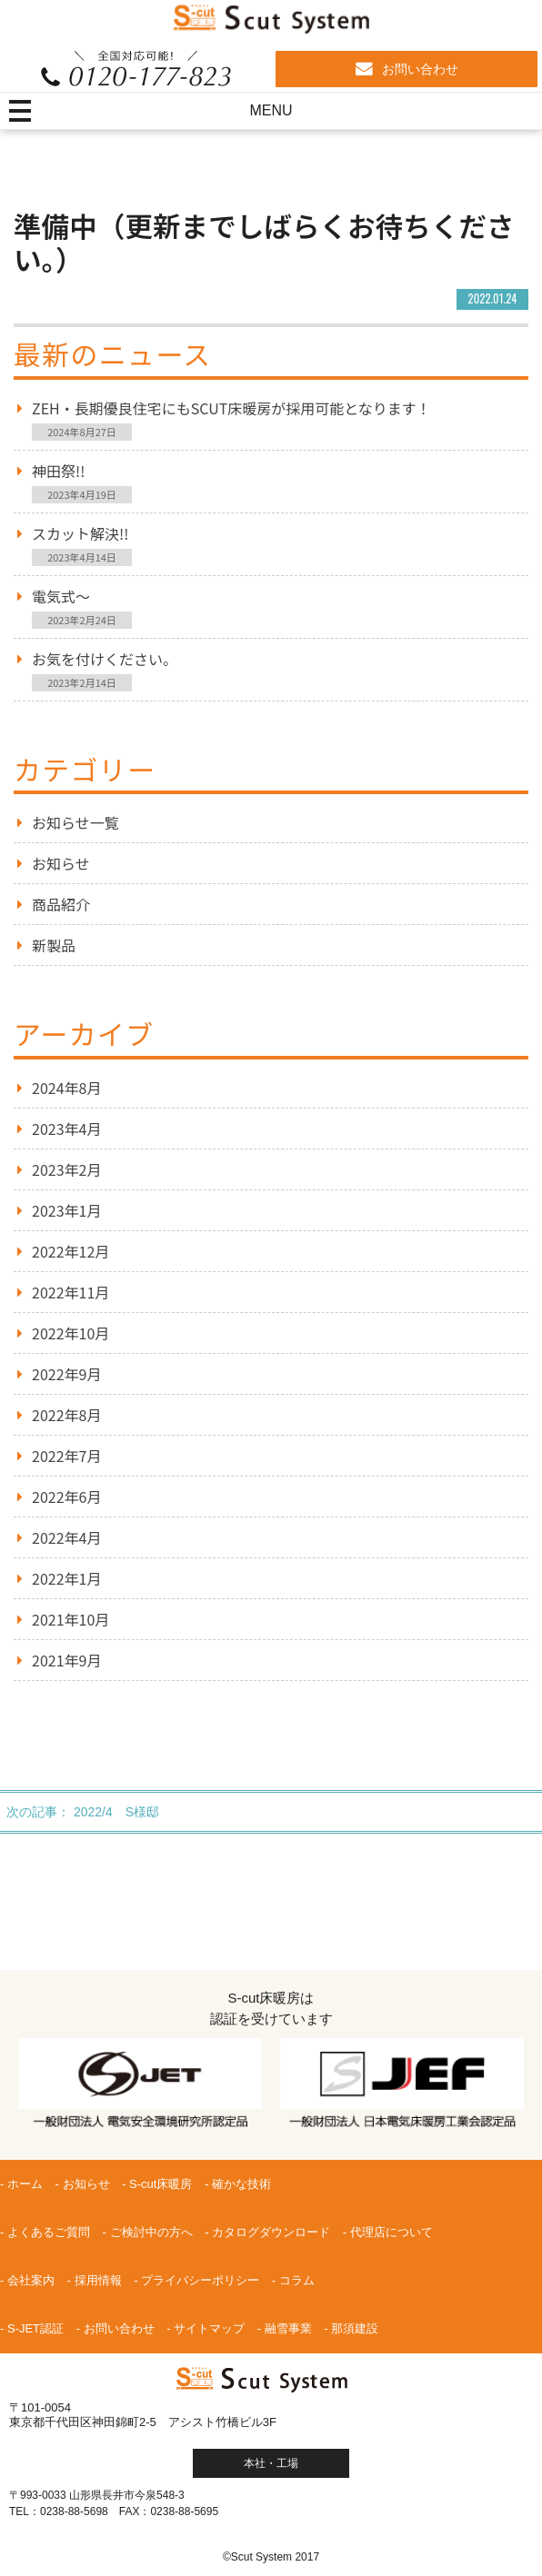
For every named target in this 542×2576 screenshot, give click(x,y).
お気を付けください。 (104, 659)
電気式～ (61, 596)
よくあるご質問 (48, 2232)
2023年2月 (66, 1169)
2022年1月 (66, 1578)
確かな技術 (241, 2184)
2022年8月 (66, 1415)
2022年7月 (66, 1456)
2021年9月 (66, 1660)
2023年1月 (66, 1210)
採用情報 (98, 2280)
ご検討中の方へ (151, 2232)
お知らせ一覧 (75, 822)
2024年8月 (66, 1088)
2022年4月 (66, 1537)
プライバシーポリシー (200, 2280)
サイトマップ (209, 2328)
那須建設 (354, 2328)
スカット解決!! (80, 533)
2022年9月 (66, 1374)
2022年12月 (70, 1251)
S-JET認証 (35, 2328)
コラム (297, 2280)
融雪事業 (288, 2328)
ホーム (25, 2184)
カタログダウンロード (271, 2232)
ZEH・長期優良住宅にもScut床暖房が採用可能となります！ (231, 408)
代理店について (391, 2232)
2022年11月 (70, 1292)
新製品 (53, 945)
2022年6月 (66, 1496)
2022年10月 (70, 1333)
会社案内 (31, 2280)
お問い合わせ (407, 69)
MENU (270, 110)
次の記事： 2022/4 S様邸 (82, 1812)
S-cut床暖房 (160, 2184)
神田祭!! (58, 471)
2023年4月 (66, 1128)
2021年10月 (70, 1619)
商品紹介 (61, 904)
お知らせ (61, 863)
